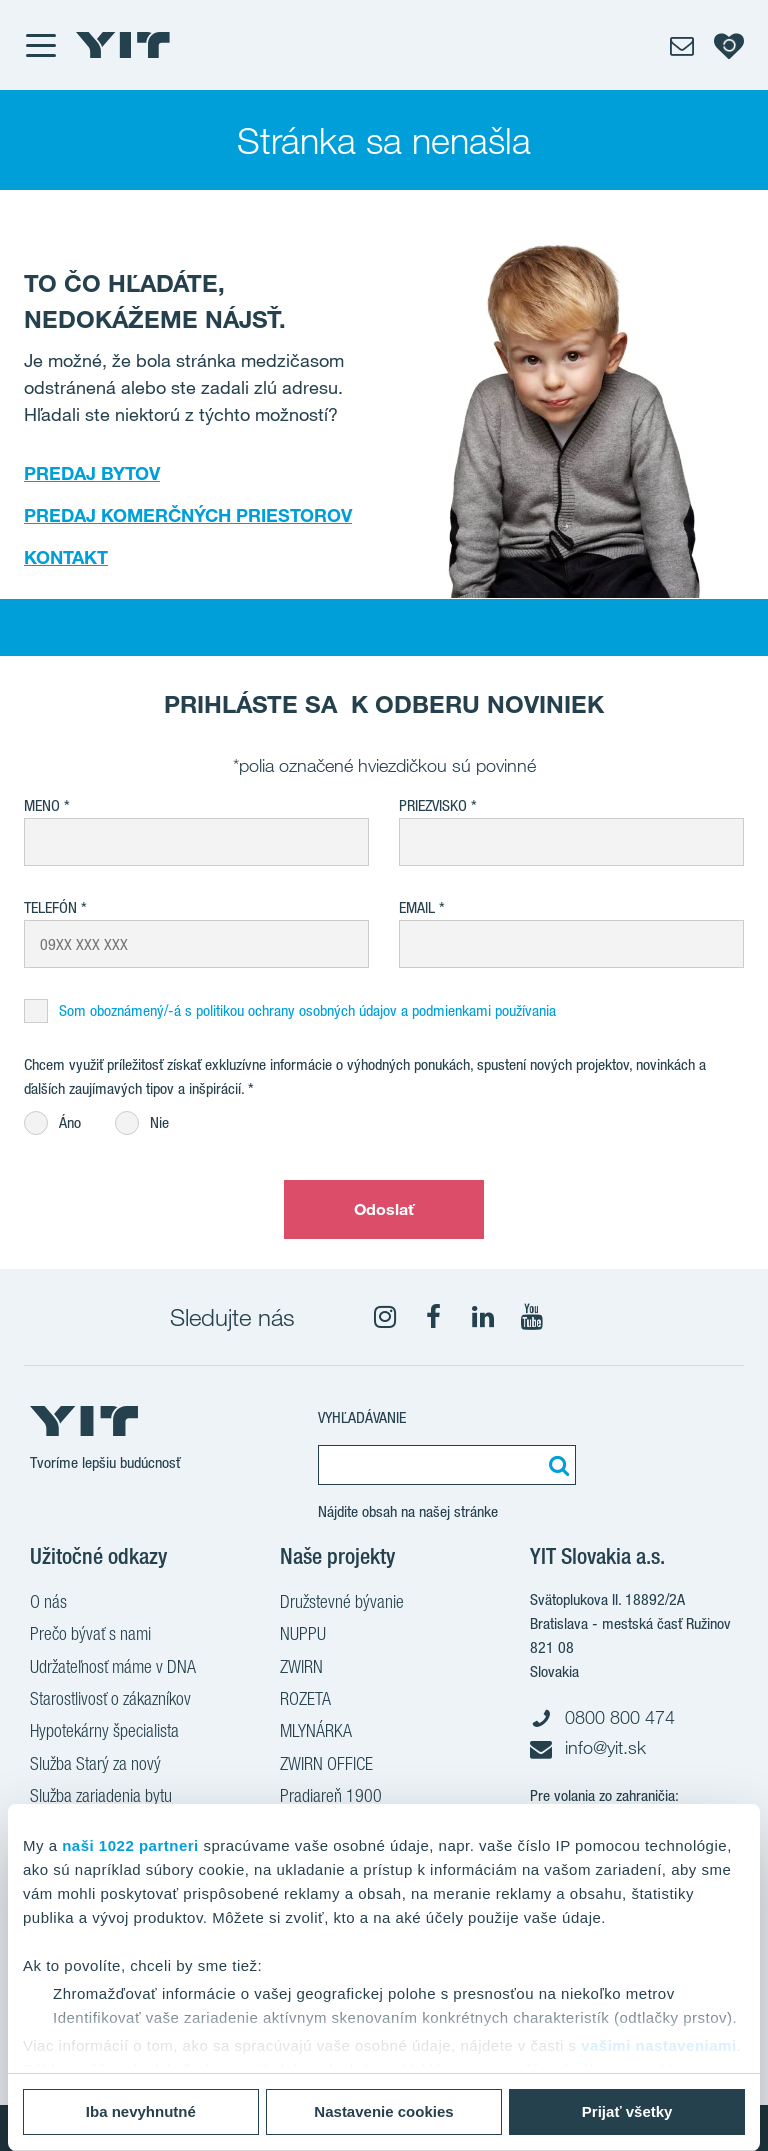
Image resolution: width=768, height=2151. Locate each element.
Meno (42, 805)
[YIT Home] (123, 45)
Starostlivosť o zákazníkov (110, 1701)
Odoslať (384, 1209)
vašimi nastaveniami (658, 2045)
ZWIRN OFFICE (326, 1766)
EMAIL (417, 907)
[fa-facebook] (434, 1317)
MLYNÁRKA (316, 1733)
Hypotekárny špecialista (104, 1733)
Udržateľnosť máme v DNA (113, 1669)
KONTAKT (66, 557)
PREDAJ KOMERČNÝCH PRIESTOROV (188, 515)
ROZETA (305, 1701)
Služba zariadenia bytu (101, 1798)
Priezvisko (433, 805)
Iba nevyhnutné (141, 2111)
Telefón (50, 907)
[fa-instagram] (385, 1317)
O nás (48, 1604)
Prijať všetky (627, 2111)
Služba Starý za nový (95, 1766)
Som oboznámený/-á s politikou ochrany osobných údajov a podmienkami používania (307, 1010)
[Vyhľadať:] (556, 1465)
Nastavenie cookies (383, 2111)
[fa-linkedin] (483, 1317)
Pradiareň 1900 (331, 1798)
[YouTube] (532, 1317)
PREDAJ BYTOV (92, 473)
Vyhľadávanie (362, 1417)
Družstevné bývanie (342, 1604)
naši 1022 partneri (130, 1845)
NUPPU (303, 1636)
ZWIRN (301, 1669)
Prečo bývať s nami (90, 1636)
